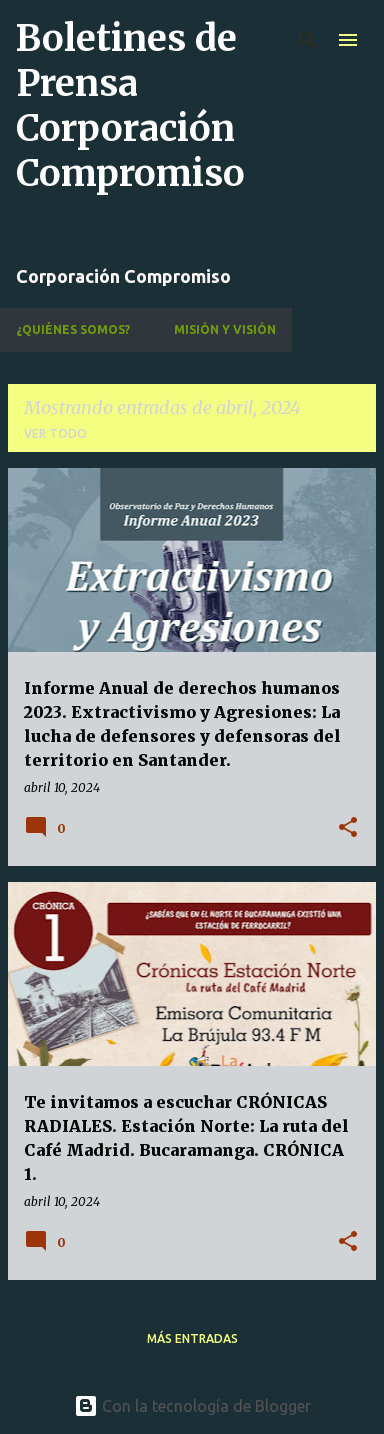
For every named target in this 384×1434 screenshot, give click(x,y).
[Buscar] (308, 40)
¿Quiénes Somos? (73, 329)
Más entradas (192, 1338)
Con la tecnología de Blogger (192, 1406)
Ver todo (55, 433)
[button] (348, 828)
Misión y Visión (225, 329)
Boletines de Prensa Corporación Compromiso (130, 106)
